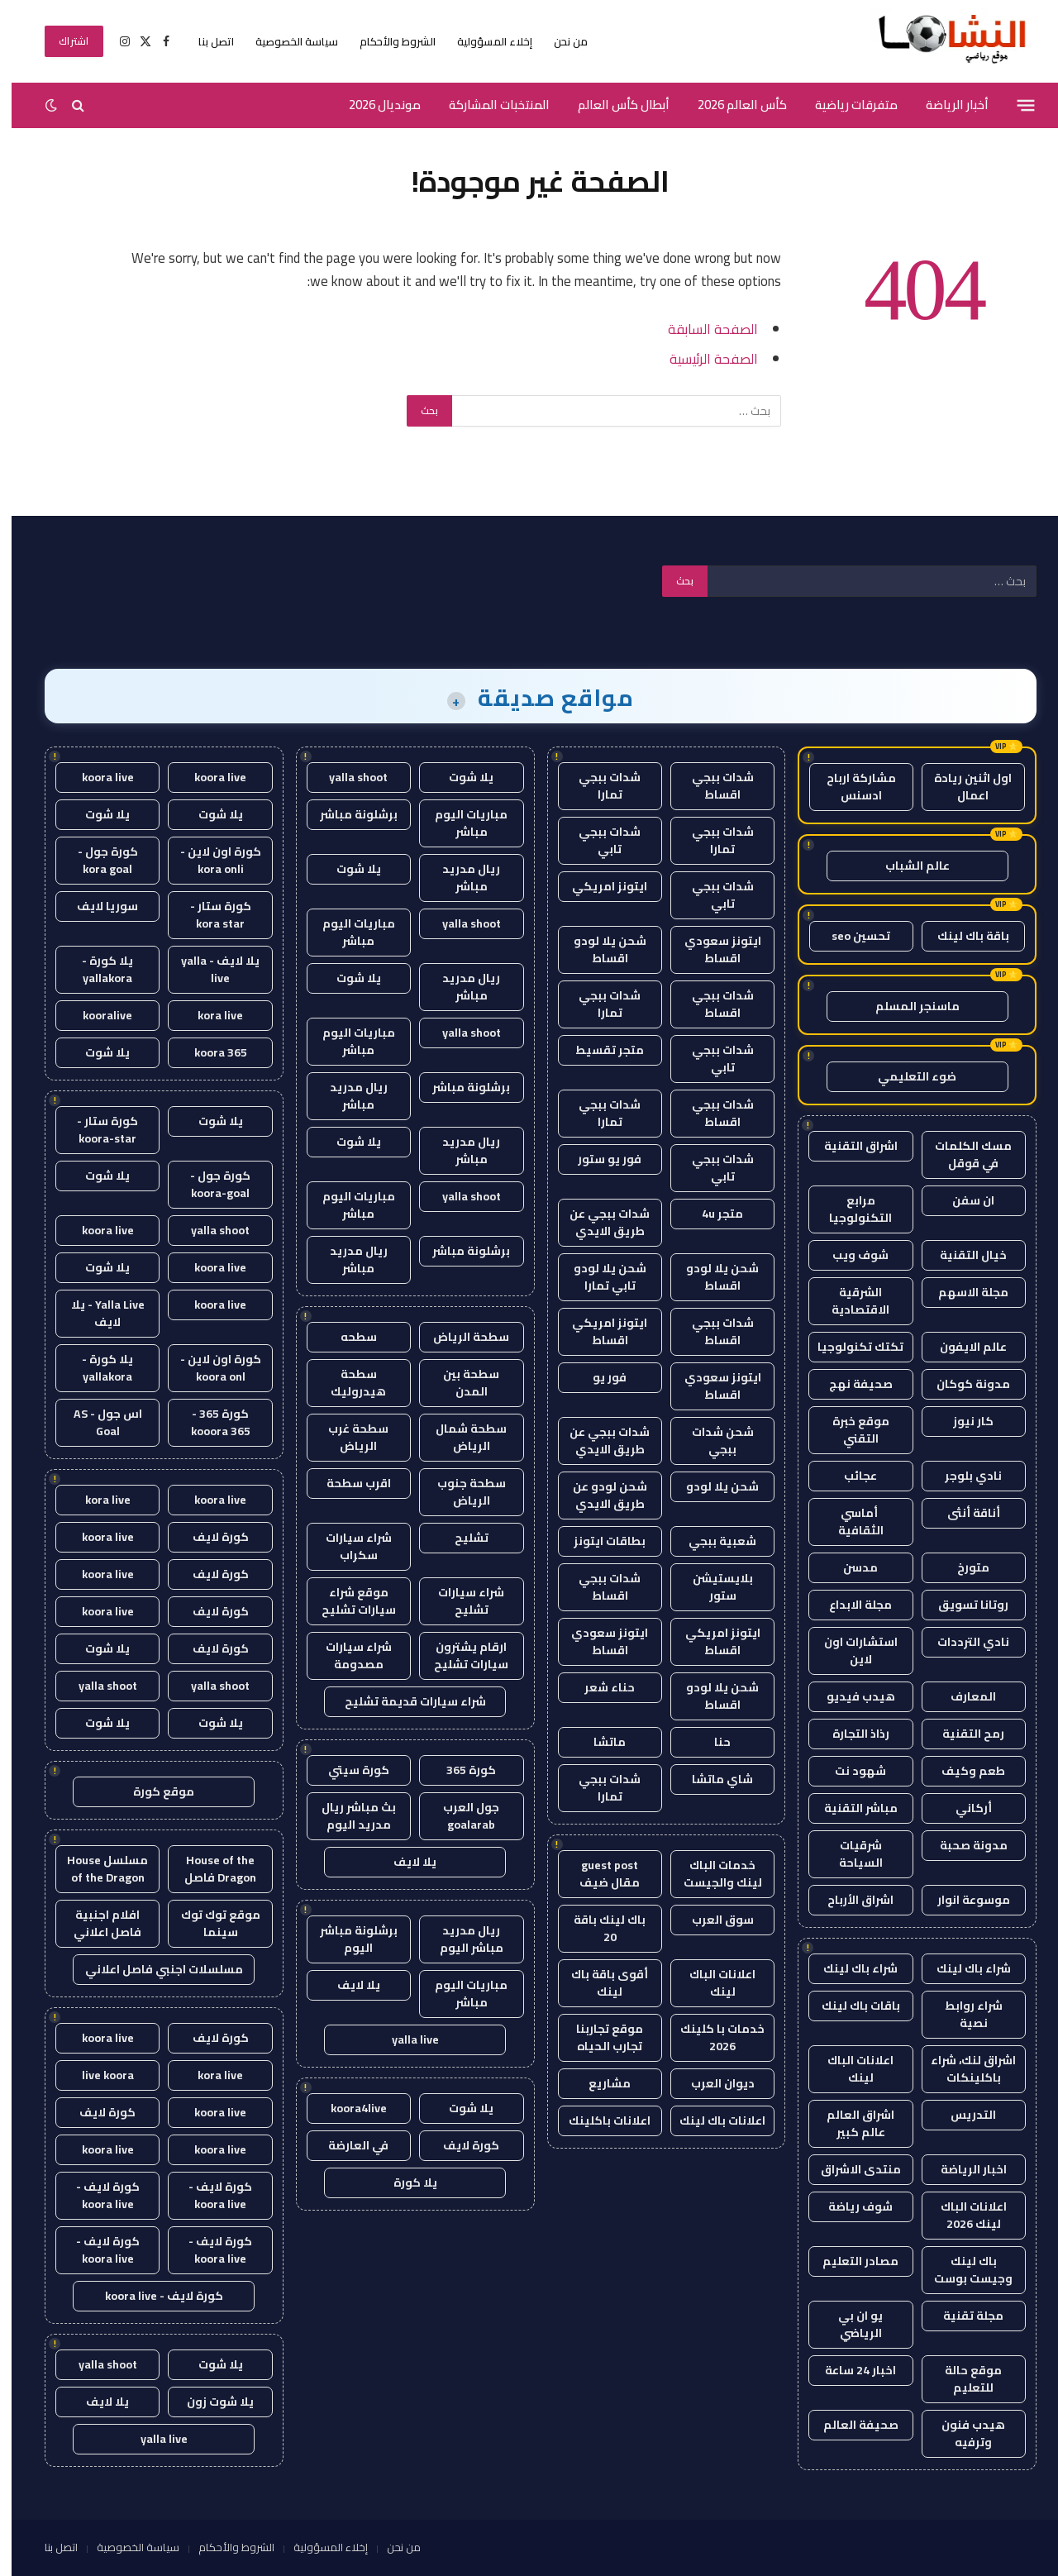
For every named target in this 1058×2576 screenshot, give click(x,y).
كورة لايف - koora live (209, 2195)
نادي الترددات (962, 1642)
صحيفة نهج (849, 1384)
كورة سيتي (347, 1770)
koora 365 (209, 1052)
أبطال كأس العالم (612, 105)
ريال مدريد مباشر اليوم (460, 1939)
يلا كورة (404, 2182)
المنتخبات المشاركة (487, 105)
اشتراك (62, 40)
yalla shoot (346, 777)
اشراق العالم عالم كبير (849, 2123)
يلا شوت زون (208, 2401)
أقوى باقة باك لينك (598, 1982)
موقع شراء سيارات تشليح (347, 1600)
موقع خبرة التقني (849, 1429)
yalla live (403, 2039)
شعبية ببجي (711, 1541)
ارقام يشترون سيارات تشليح (459, 1655)
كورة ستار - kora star (209, 914)
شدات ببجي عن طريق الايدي (598, 1222)
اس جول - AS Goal (96, 1422)
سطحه (347, 1337)
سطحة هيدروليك (346, 1382)
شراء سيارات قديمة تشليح (403, 1701)
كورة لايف (459, 2145)
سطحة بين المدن (459, 1382)
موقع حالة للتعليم (961, 2378)
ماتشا (598, 1742)
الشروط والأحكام (386, 41)
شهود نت (849, 1771)
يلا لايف (403, 1861)
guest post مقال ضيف (598, 1873)
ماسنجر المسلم (906, 1006)
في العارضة (347, 2145)
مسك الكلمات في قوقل (961, 1154)
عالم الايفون (961, 1346)
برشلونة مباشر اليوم (347, 1939)
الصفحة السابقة (701, 328)
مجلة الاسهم (962, 1292)
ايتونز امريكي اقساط (598, 1331)
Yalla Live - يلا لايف (96, 1313)
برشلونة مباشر (347, 814)
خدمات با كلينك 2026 (711, 2037)
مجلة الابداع (848, 1604)
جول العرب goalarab (459, 1815)
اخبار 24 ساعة (848, 2370)
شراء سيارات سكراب (347, 1546)
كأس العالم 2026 (730, 105)
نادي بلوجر (961, 1475)
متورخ (962, 1567)
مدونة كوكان (961, 1384)
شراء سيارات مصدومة (347, 1655)
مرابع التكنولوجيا (848, 1209)
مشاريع (598, 2083)
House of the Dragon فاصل (209, 1868)
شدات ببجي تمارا (598, 785)
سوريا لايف (95, 906)
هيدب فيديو (849, 1696)
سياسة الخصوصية (285, 41)
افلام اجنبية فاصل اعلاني (96, 1923)
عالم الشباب (906, 865)
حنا (711, 1742)
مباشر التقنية (849, 1808)
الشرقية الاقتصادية (849, 1300)
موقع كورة (152, 1791)
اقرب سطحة (347, 1483)
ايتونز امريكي (598, 886)
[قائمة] (1014, 105)
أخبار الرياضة (945, 105)
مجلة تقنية (962, 2315)
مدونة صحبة (962, 1845)
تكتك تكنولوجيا (849, 1346)
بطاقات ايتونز (598, 1541)
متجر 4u (711, 1213)
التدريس (961, 2114)
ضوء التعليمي (905, 1076)
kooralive (96, 1015)
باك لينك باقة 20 (598, 1928)
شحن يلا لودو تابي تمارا (598, 1276)
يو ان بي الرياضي (849, 2324)
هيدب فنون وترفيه (962, 2433)
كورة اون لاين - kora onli (209, 860)
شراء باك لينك (962, 1968)
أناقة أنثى (962, 1513)
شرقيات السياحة (849, 1853)
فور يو (598, 1377)
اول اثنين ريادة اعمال (961, 786)
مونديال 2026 (373, 105)
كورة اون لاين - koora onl (209, 1367)
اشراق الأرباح (849, 1900)
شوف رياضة (849, 2206)
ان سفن (962, 1200)
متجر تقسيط (598, 1050)
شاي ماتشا (710, 1779)
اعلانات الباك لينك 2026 (962, 2215)
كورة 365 (459, 1770)
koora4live (347, 2108)
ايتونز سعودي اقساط (711, 949)
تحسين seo (849, 936)
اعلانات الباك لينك (849, 2068)
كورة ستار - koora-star (95, 1129)
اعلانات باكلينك (598, 2120)
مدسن (849, 1567)
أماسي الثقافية (849, 1521)
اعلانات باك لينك (711, 2120)
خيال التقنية (961, 1255)
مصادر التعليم (849, 2261)
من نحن (559, 41)
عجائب (848, 1475)
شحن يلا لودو (710, 1486)
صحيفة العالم (849, 2424)
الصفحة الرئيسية (702, 358)
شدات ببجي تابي (598, 840)
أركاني (962, 1808)
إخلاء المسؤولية (483, 41)
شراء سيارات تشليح (460, 1600)
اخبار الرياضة (962, 2169)
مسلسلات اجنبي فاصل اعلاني (152, 1969)
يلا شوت (459, 777)
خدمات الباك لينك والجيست (711, 1873)
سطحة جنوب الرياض (460, 1491)
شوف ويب (849, 1255)
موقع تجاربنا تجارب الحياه (598, 2037)
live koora (96, 2075)
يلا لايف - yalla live (208, 969)
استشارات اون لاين (849, 1650)
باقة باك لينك (962, 936)
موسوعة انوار (962, 1900)
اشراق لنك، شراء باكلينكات (961, 2068)
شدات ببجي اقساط (711, 785)
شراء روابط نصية (962, 2014)
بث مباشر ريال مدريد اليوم (347, 1815)
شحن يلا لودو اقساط (598, 949)
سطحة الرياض (460, 1337)
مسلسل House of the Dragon (95, 1868)
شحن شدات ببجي (711, 1440)
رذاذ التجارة (849, 1733)
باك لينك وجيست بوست (961, 2269)
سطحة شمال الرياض (459, 1437)
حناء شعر (598, 1687)
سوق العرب (711, 1919)
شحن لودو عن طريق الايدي (598, 1495)
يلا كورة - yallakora (96, 969)
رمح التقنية (962, 1733)
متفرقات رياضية (844, 105)
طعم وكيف (962, 1771)
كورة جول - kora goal (96, 860)
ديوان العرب (711, 2083)
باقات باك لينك (849, 2005)
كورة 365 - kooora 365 (209, 1422)
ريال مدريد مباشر (459, 877)
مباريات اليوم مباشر (459, 823)
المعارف (961, 1696)
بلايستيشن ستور (711, 1586)
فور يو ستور (598, 1159)
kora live (208, 1015)
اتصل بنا (204, 41)
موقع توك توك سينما (209, 1923)
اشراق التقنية (849, 1146)
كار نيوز (961, 1421)
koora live (209, 777)
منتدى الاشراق (849, 2169)
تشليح (460, 1537)
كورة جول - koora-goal (209, 1184)
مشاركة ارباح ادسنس (849, 786)
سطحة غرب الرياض (347, 1437)
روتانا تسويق (962, 1604)
